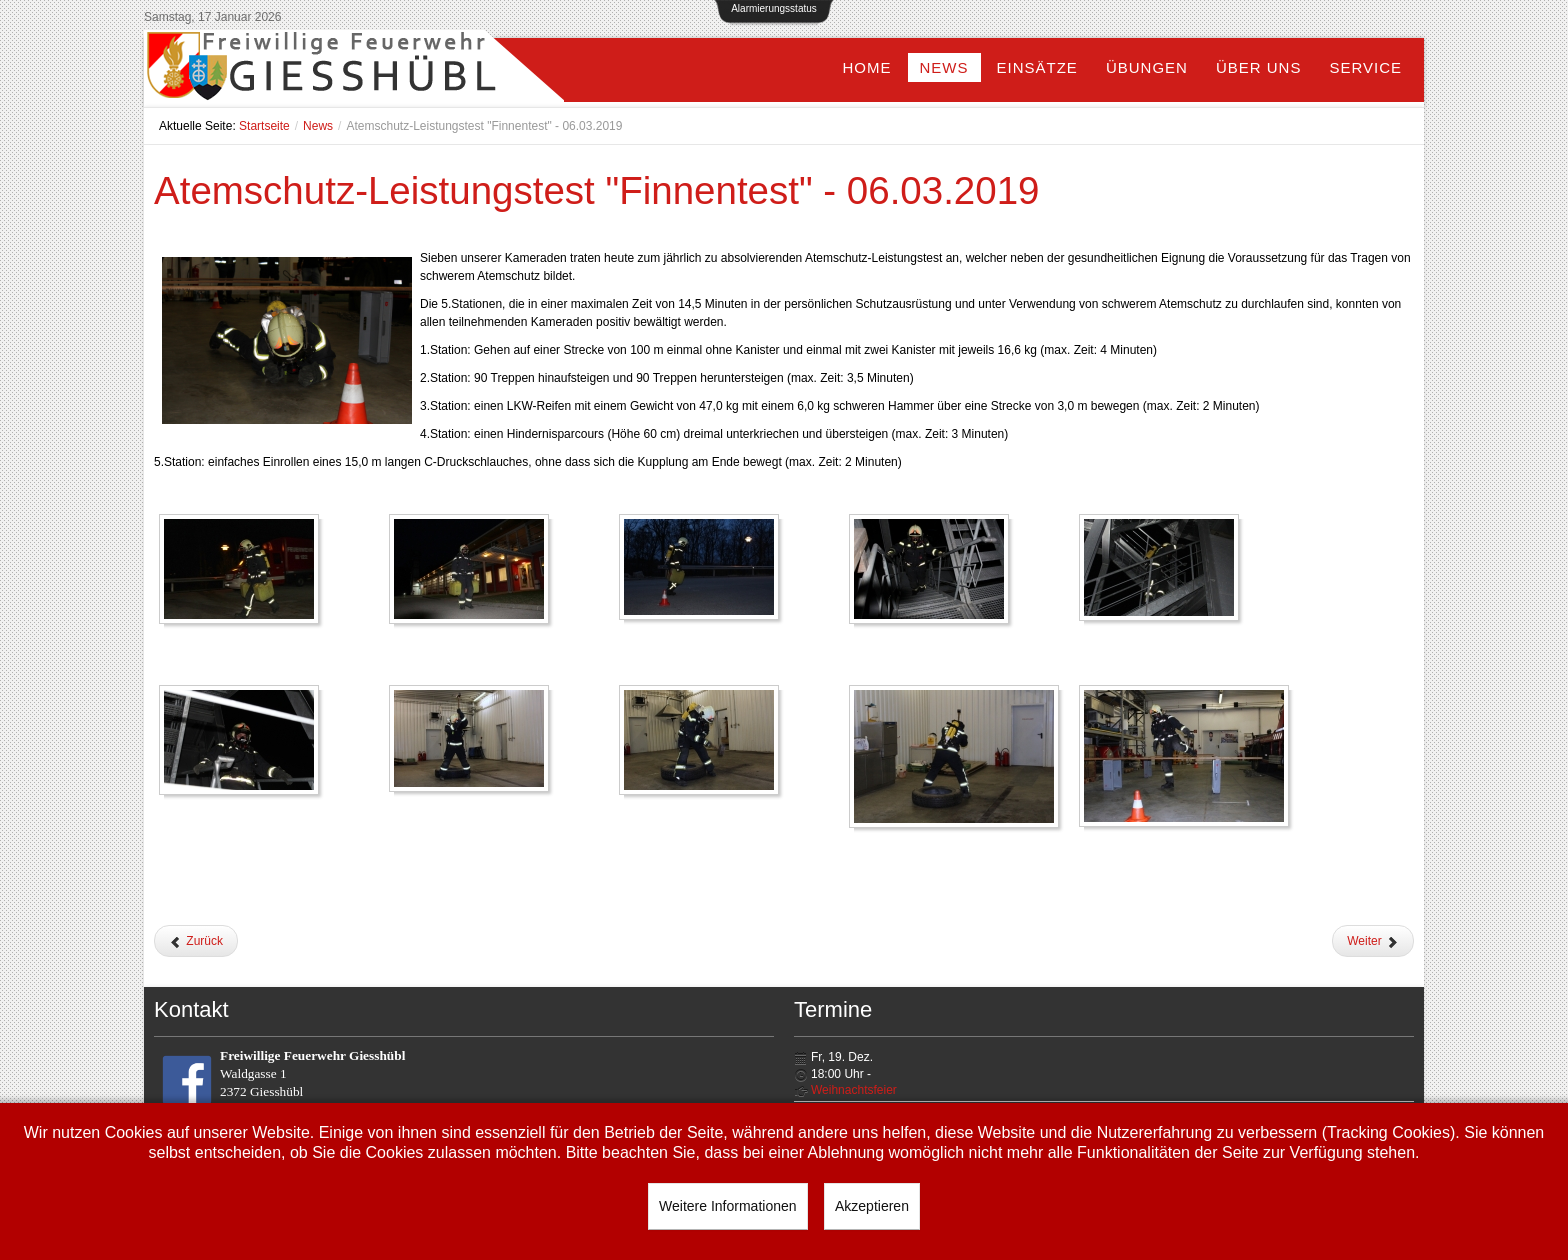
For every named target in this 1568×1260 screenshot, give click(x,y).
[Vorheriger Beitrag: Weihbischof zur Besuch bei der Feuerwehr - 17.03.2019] (196, 941)
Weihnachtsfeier (854, 1090)
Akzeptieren (872, 1206)
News (318, 126)
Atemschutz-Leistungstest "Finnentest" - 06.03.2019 (597, 190)
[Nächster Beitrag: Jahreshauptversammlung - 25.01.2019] (1373, 941)
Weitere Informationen (727, 1206)
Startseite (264, 126)
